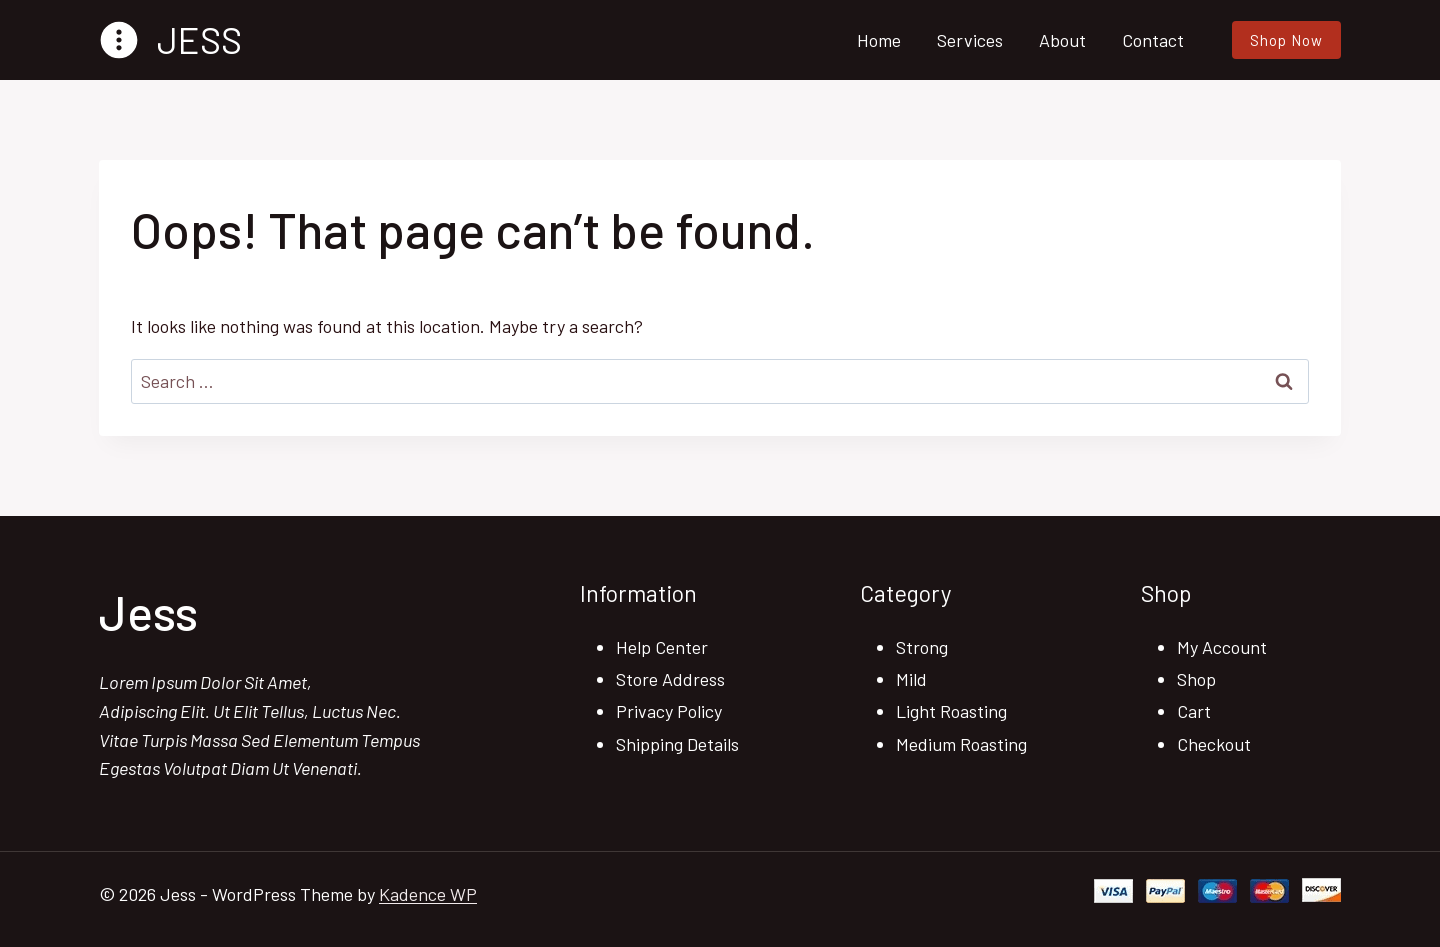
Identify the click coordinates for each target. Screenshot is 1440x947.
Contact (1153, 40)
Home (879, 40)
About (1062, 40)
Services (970, 40)
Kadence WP (428, 894)
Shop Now (1286, 40)
